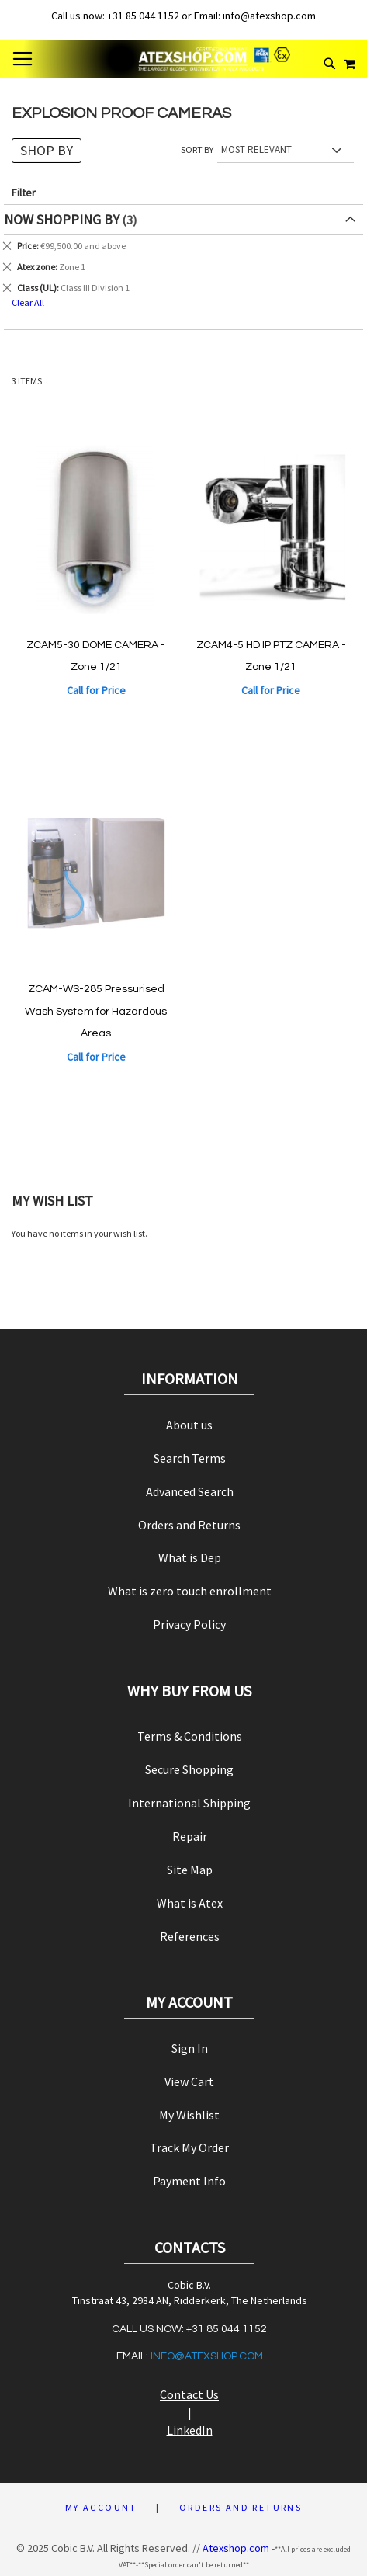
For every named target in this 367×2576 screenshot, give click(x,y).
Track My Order (189, 2147)
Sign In (189, 2048)
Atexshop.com (236, 2548)
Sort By (197, 149)
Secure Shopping (189, 1769)
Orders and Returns (189, 1525)
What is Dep (189, 1557)
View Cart (189, 2081)
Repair (189, 1836)
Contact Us (189, 2394)
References (190, 1936)
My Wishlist (189, 2115)
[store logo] (184, 59)
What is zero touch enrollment (190, 1591)
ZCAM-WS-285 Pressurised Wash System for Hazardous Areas (96, 1011)
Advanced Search (190, 1491)
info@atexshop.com (207, 2356)
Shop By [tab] (46, 150)
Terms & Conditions (189, 1736)
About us (189, 1424)
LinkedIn (190, 2430)
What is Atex (190, 1903)
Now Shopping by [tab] (61, 219)
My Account (101, 2507)
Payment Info (189, 2181)
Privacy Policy (189, 1624)
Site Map (190, 1869)
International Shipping (189, 1802)
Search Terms (190, 1458)
